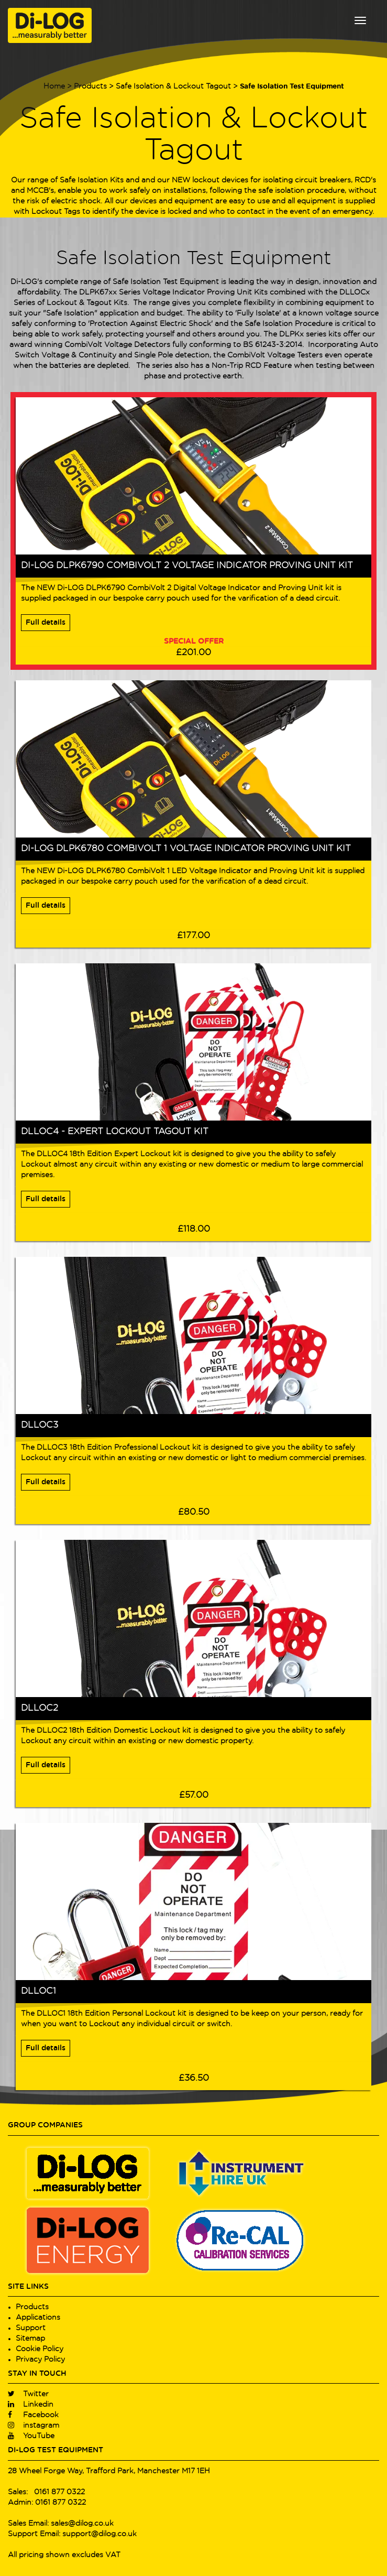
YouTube (31, 2436)
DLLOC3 (39, 1425)
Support (31, 2328)
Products (90, 86)
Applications (38, 2317)
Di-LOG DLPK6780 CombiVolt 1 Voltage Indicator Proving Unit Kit (186, 848)
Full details (45, 622)
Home (54, 86)
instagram (33, 2425)
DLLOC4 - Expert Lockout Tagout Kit (114, 1131)
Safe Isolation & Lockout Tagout (173, 86)
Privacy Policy (40, 2359)
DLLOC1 (38, 1991)
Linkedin (30, 2404)
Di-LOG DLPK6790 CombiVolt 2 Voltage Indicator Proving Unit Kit (187, 565)
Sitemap (30, 2338)
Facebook (33, 2415)
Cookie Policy (39, 2349)
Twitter (28, 2394)
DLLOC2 (39, 1708)
